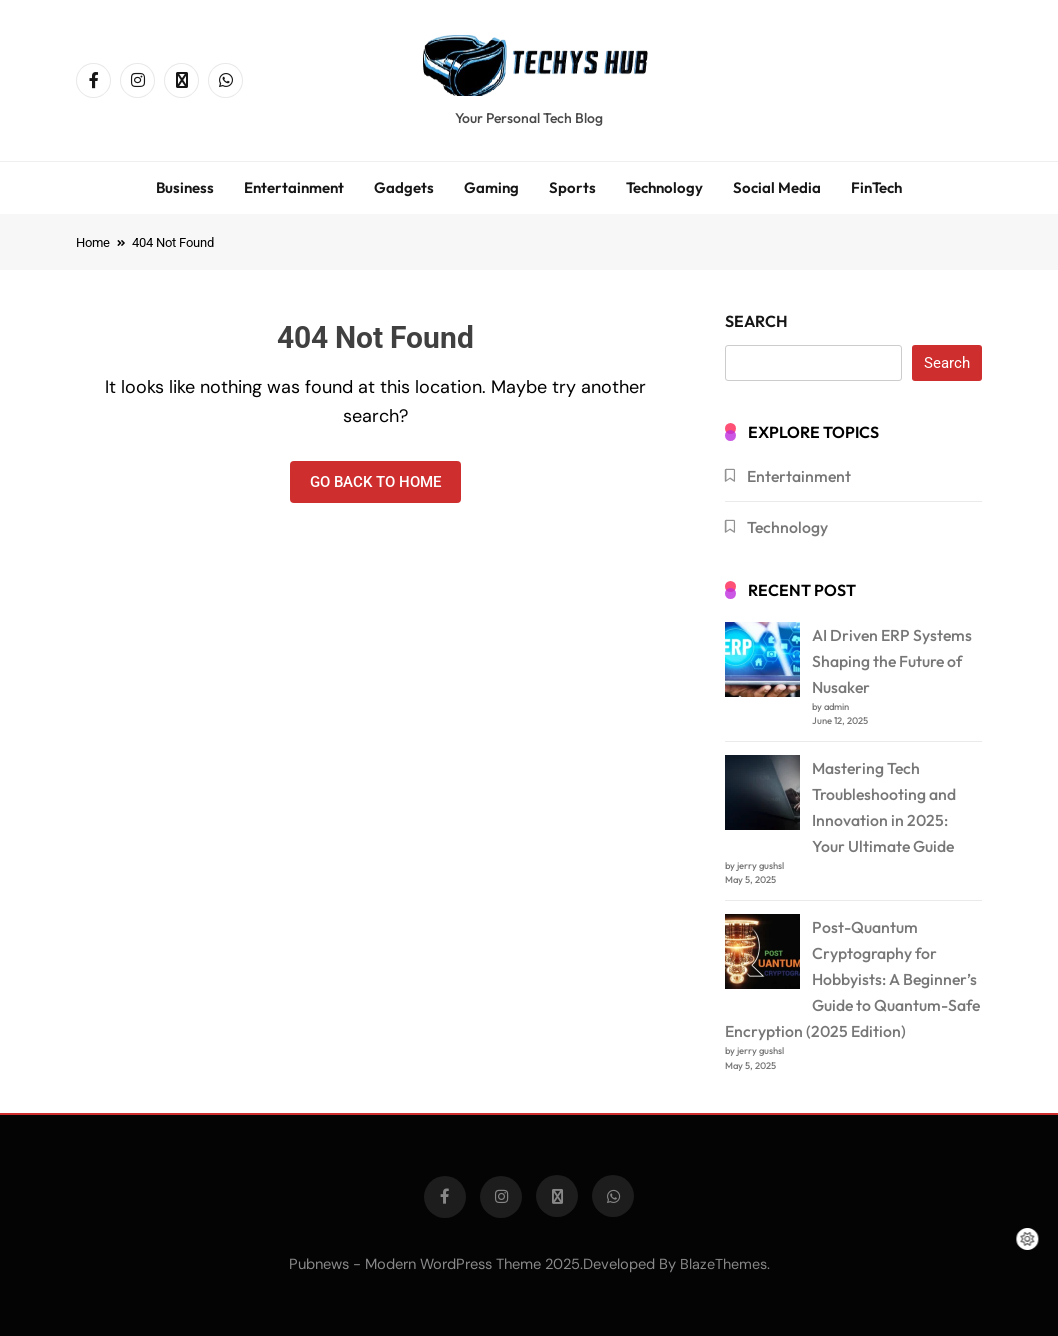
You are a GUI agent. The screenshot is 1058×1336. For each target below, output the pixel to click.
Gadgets (404, 187)
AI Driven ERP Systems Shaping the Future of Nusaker (892, 661)
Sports (572, 187)
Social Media (777, 187)
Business (185, 187)
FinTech (876, 187)
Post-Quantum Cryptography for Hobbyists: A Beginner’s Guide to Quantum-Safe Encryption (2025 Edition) (852, 979)
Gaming (491, 187)
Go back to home (375, 482)
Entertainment (294, 187)
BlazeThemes (723, 1264)
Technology (664, 187)
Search (756, 321)
